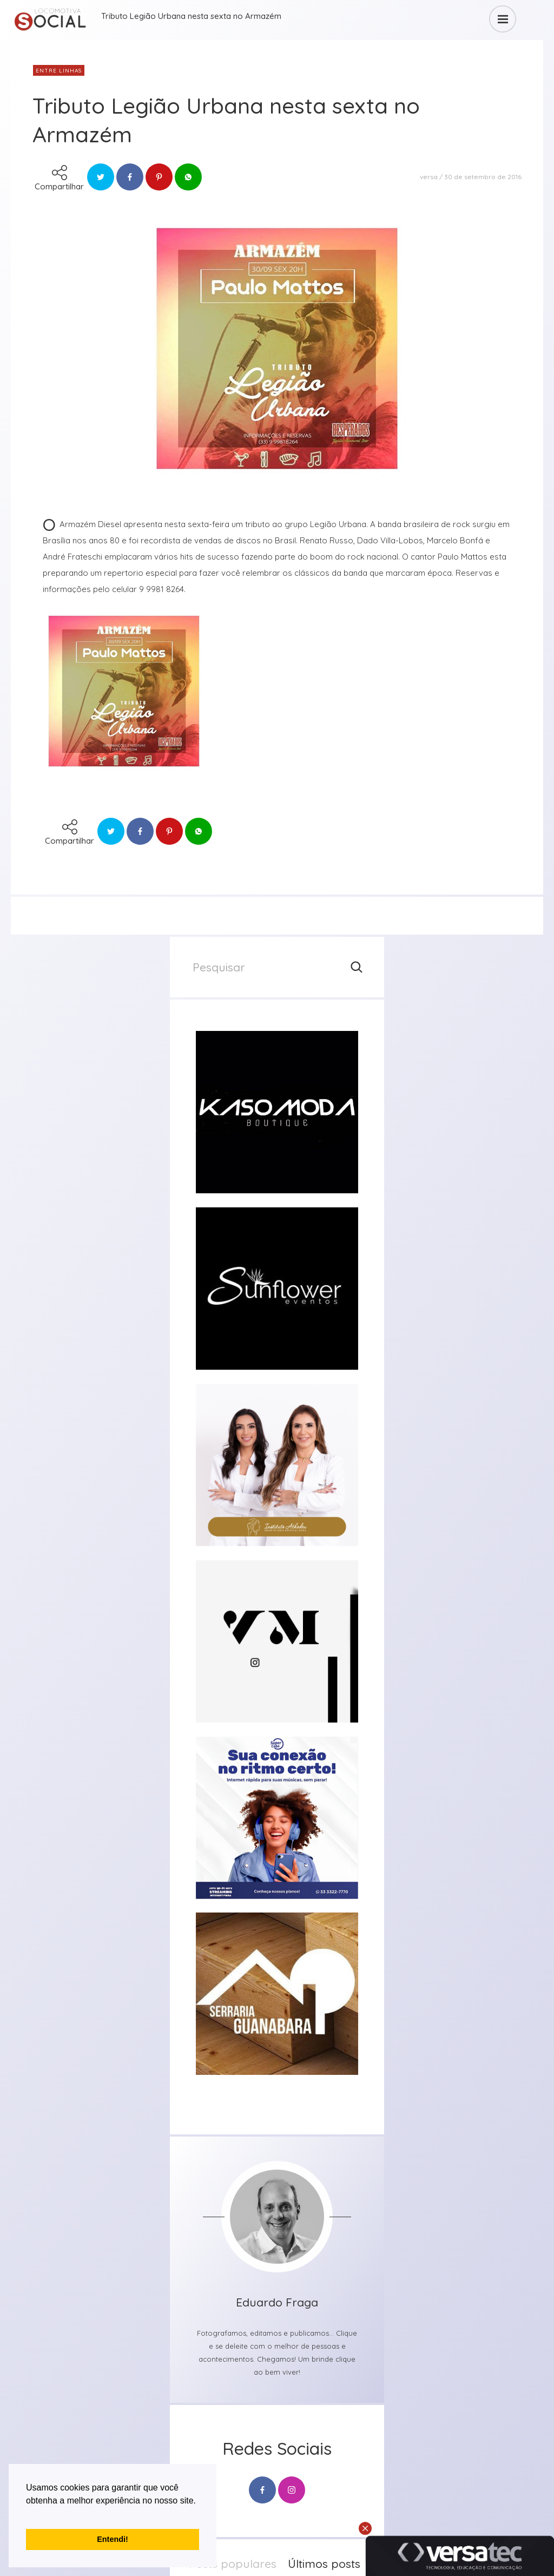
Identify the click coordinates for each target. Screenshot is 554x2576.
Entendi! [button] (112, 2539)
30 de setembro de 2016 (483, 177)
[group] (277, 1112)
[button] (27, 2514)
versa (429, 177)
